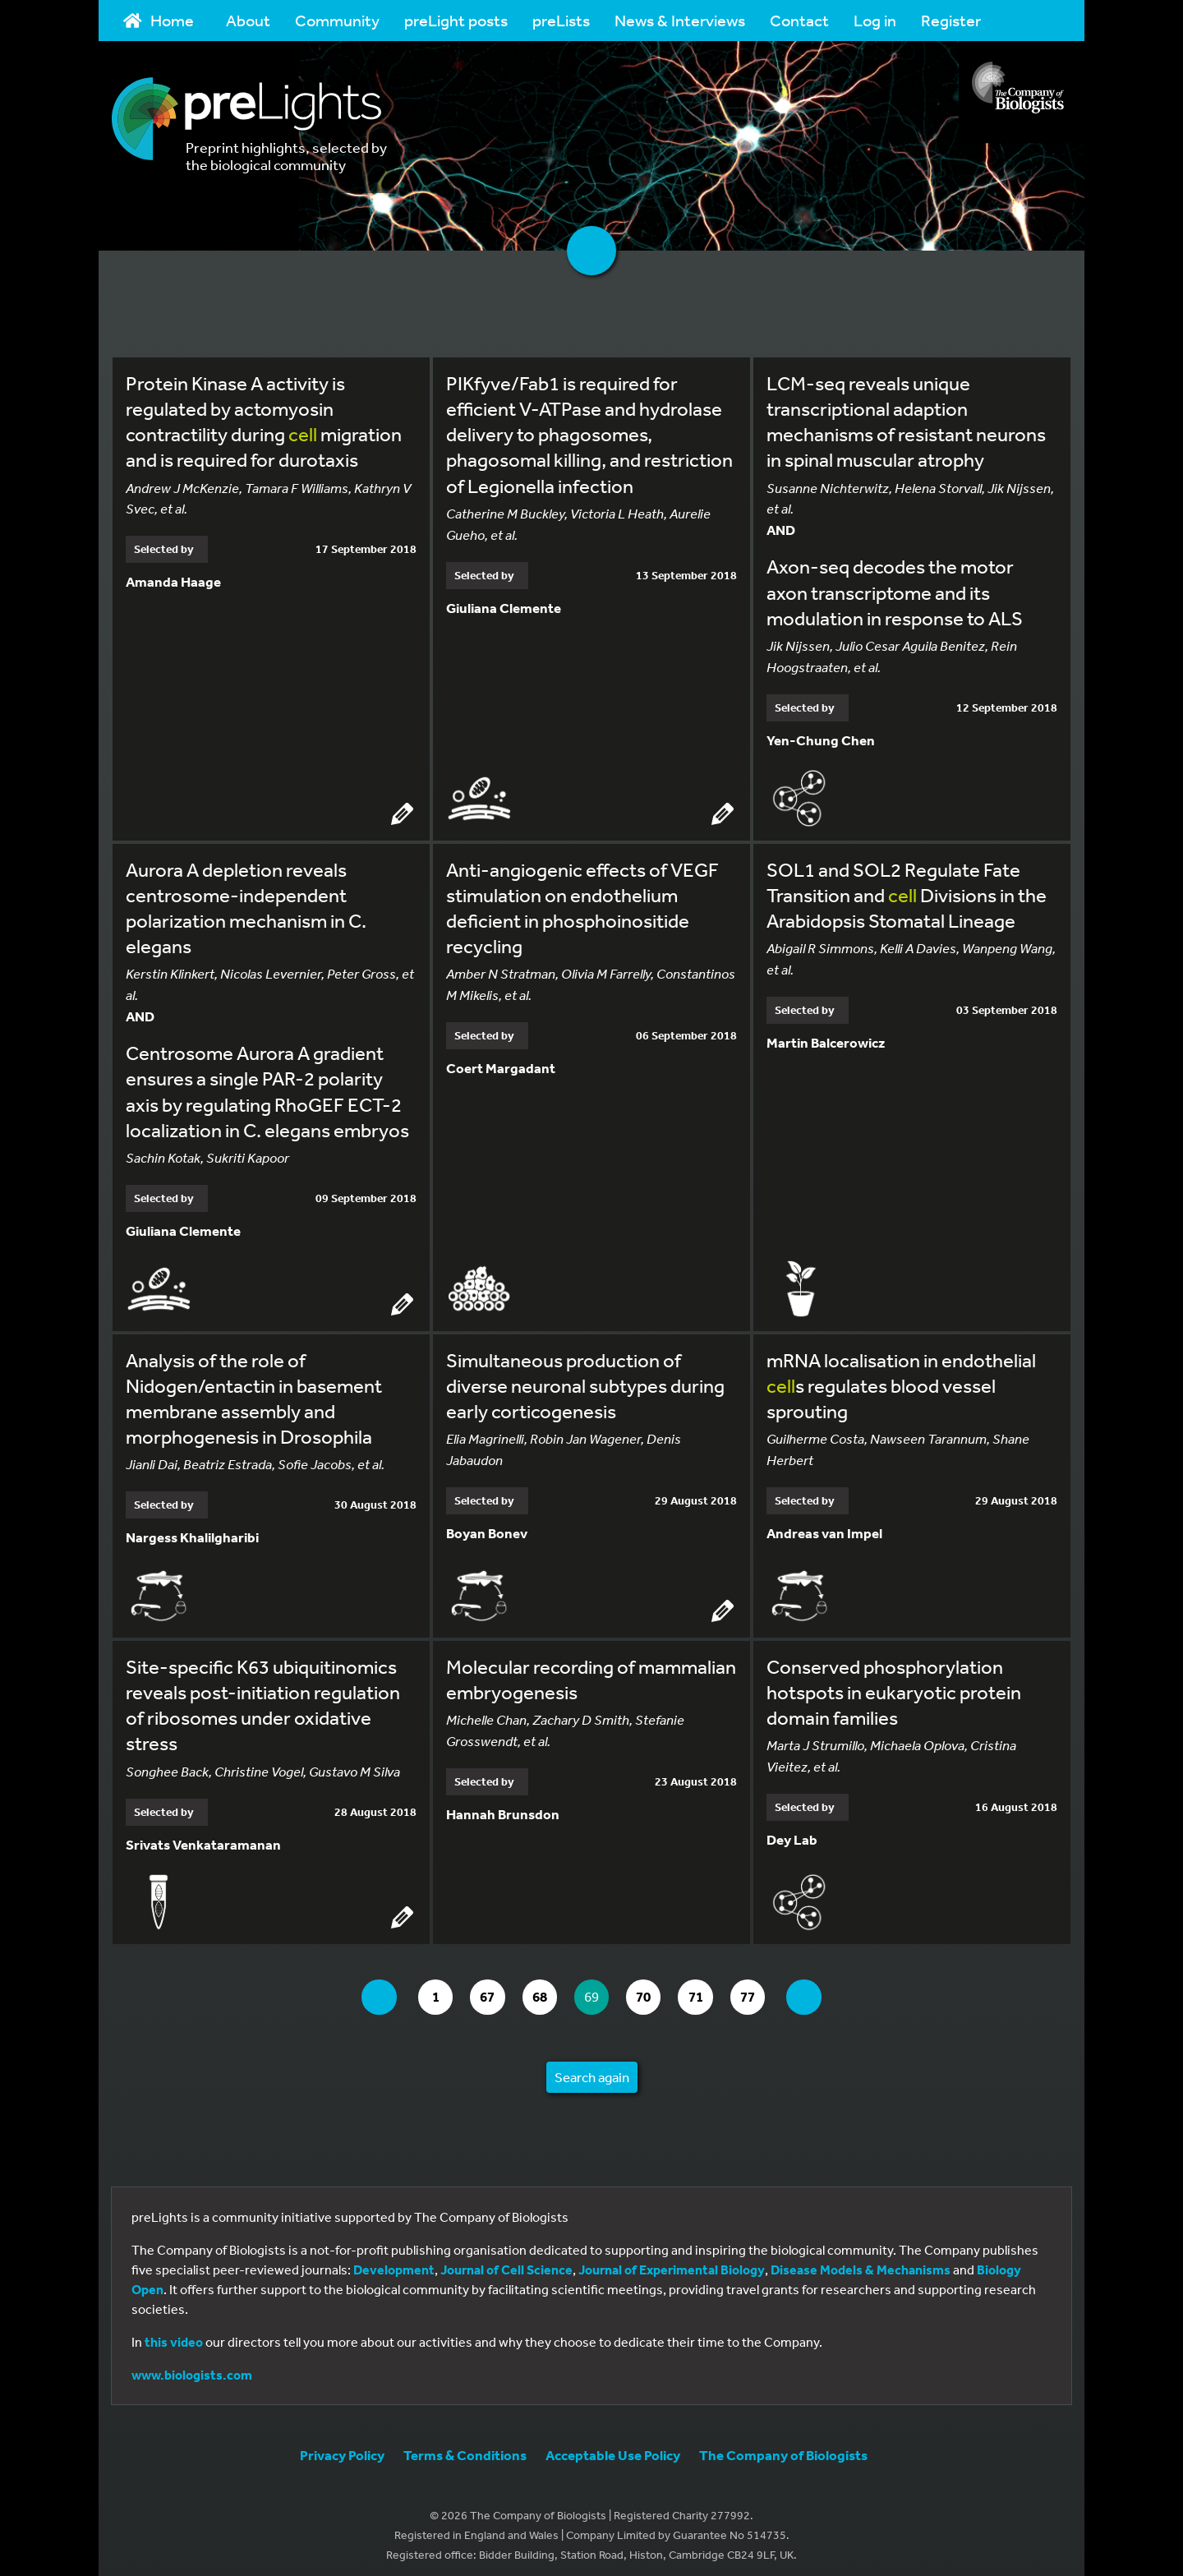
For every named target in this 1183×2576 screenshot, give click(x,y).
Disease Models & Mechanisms (861, 2261)
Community (337, 20)
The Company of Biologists (783, 2446)
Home (158, 20)
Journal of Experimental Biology (671, 2261)
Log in (875, 20)
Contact (799, 20)
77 (766, 1988)
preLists (561, 20)
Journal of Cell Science (506, 2261)
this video (174, 2333)
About (248, 20)
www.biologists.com (191, 2366)
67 (483, 1988)
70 (653, 1988)
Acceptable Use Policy (612, 2446)
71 (710, 1988)
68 (540, 1988)
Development (394, 2261)
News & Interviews (680, 20)
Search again (592, 2068)
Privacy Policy (342, 2446)
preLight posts (456, 20)
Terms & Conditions (465, 2446)
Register (951, 20)
